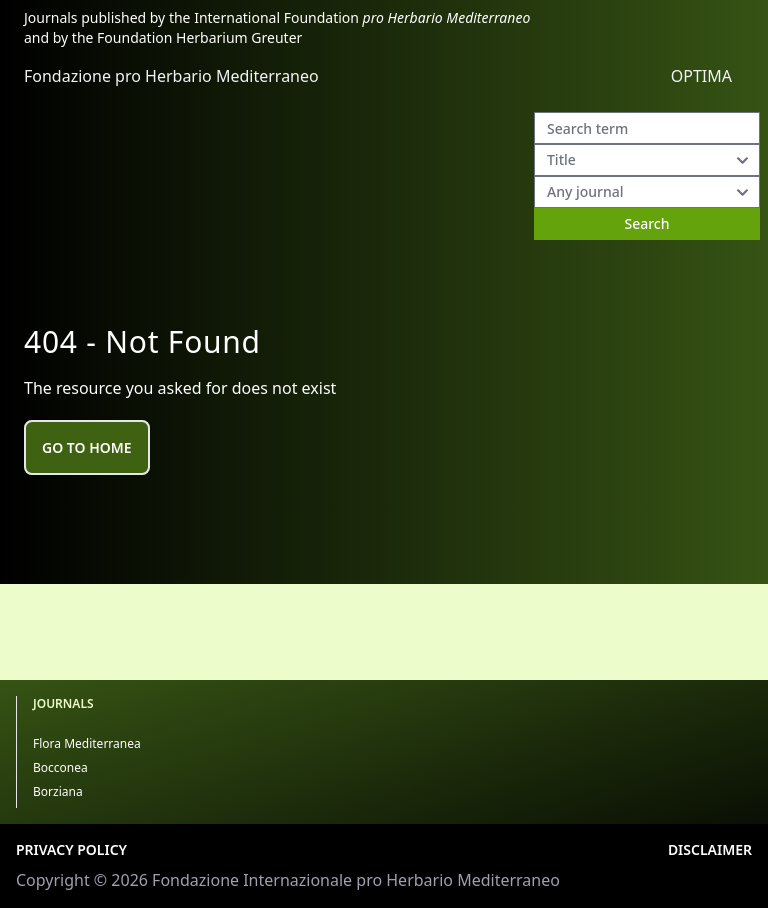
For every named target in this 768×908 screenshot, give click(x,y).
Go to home (87, 447)
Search (646, 223)
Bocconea (60, 767)
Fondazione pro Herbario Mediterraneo (171, 76)
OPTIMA (701, 76)
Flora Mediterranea (87, 743)
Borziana (58, 791)
